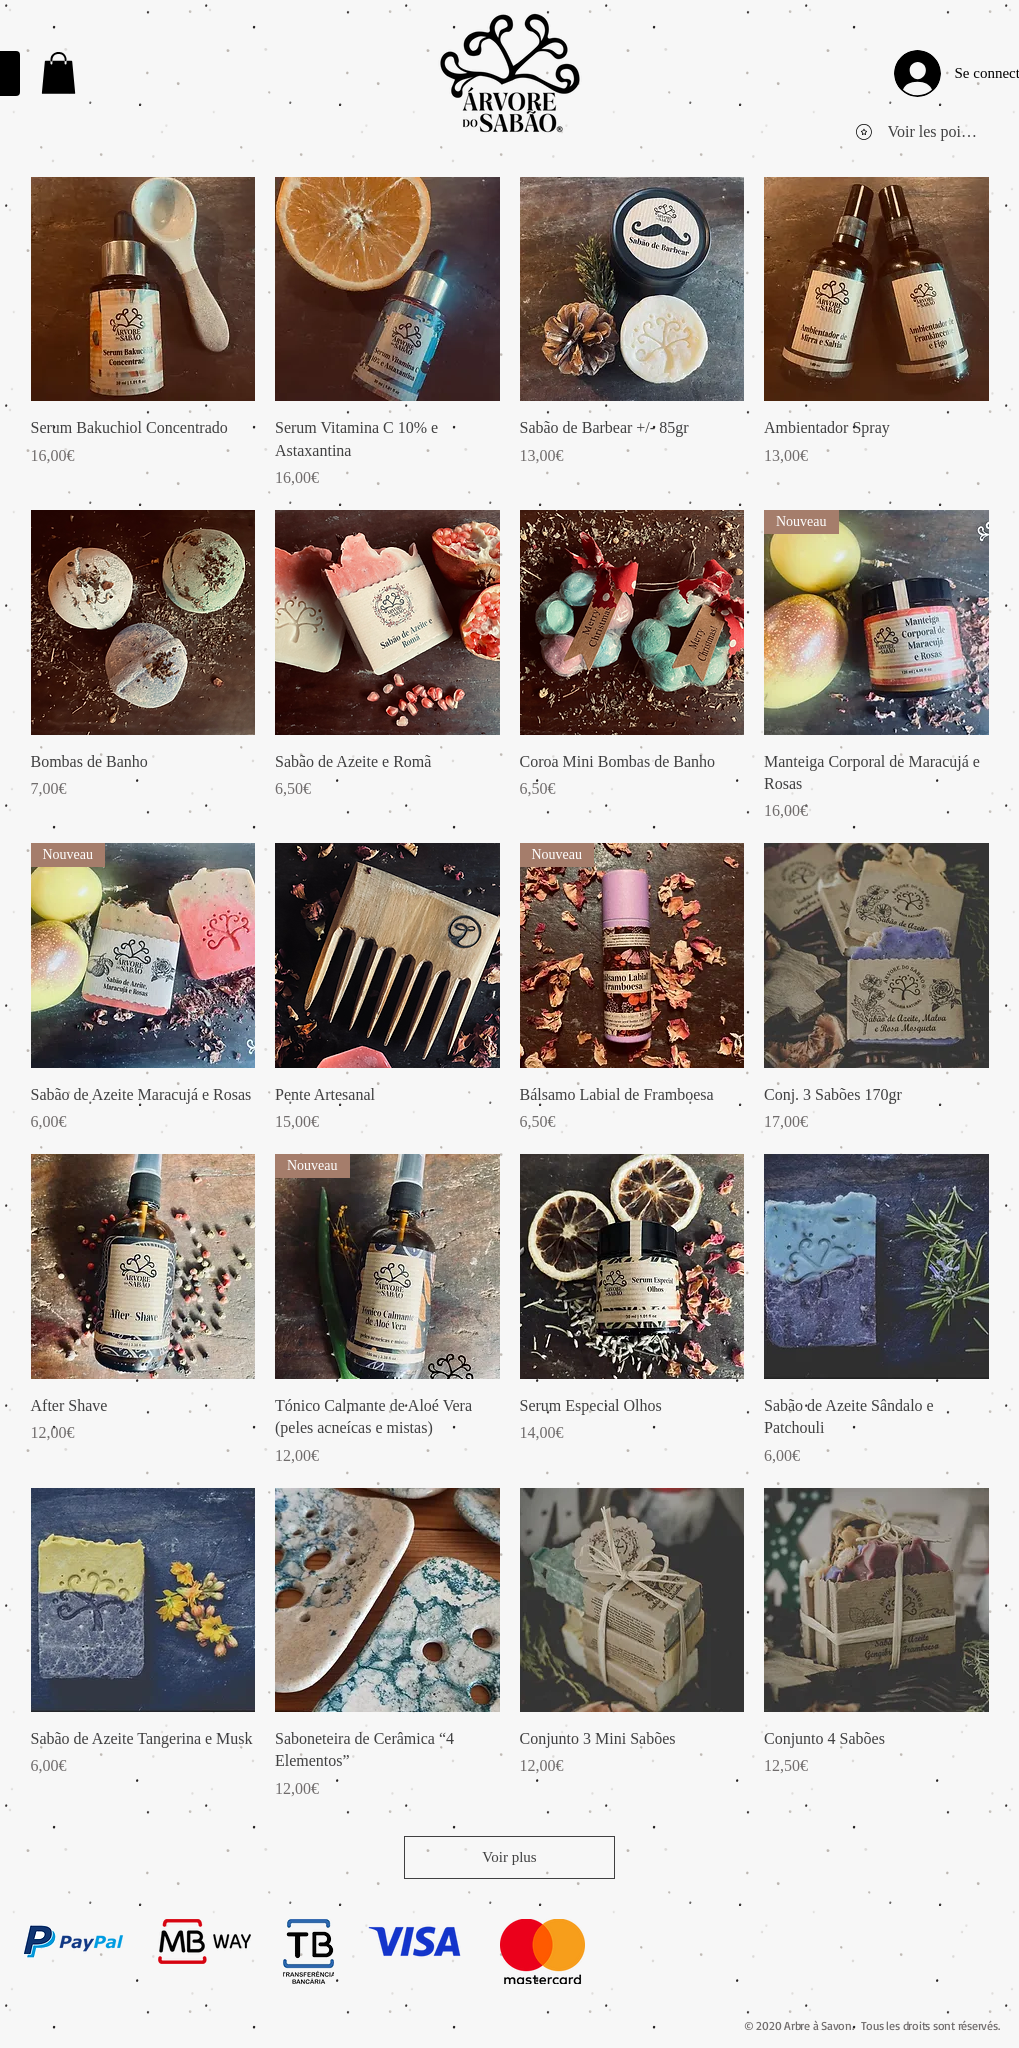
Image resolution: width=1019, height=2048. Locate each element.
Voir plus (509, 1857)
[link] (58, 73)
